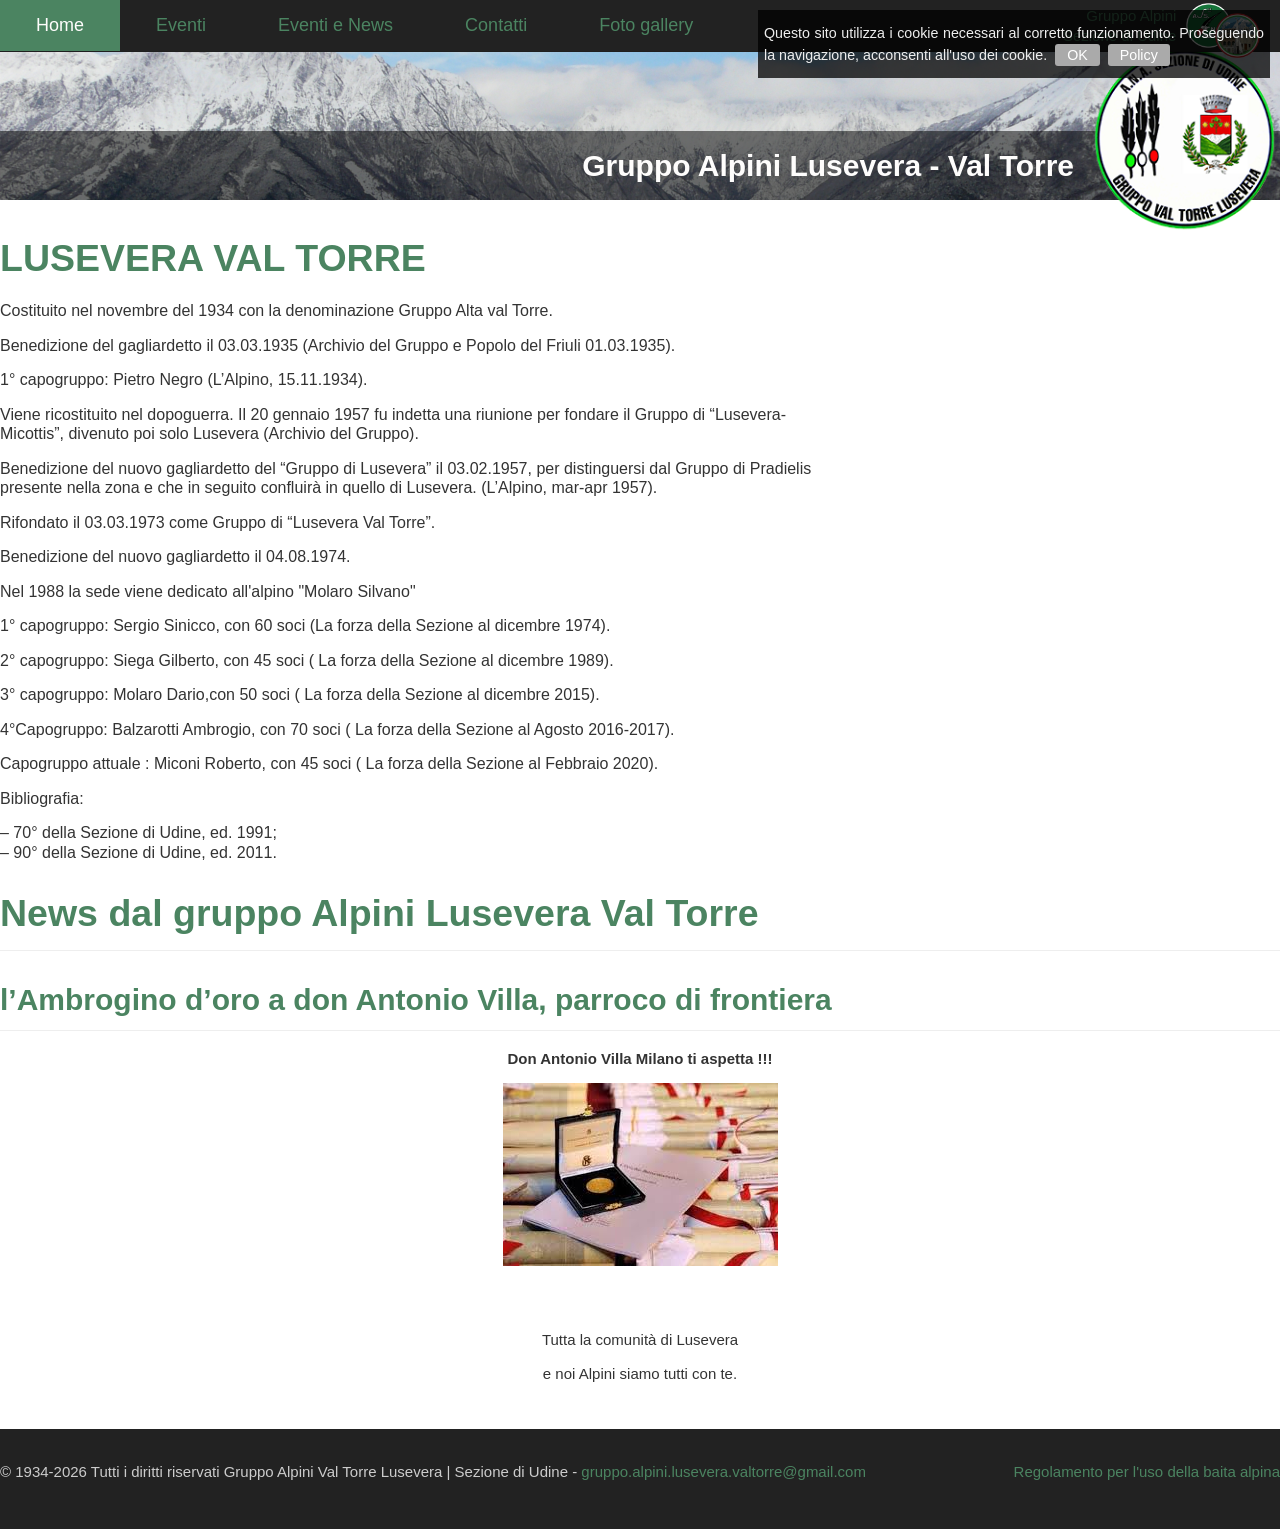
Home (60, 25)
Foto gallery (646, 25)
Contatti (496, 25)
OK (1077, 55)
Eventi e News (335, 25)
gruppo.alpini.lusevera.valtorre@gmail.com (723, 1471)
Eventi (181, 25)
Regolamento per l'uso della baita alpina (1147, 1471)
